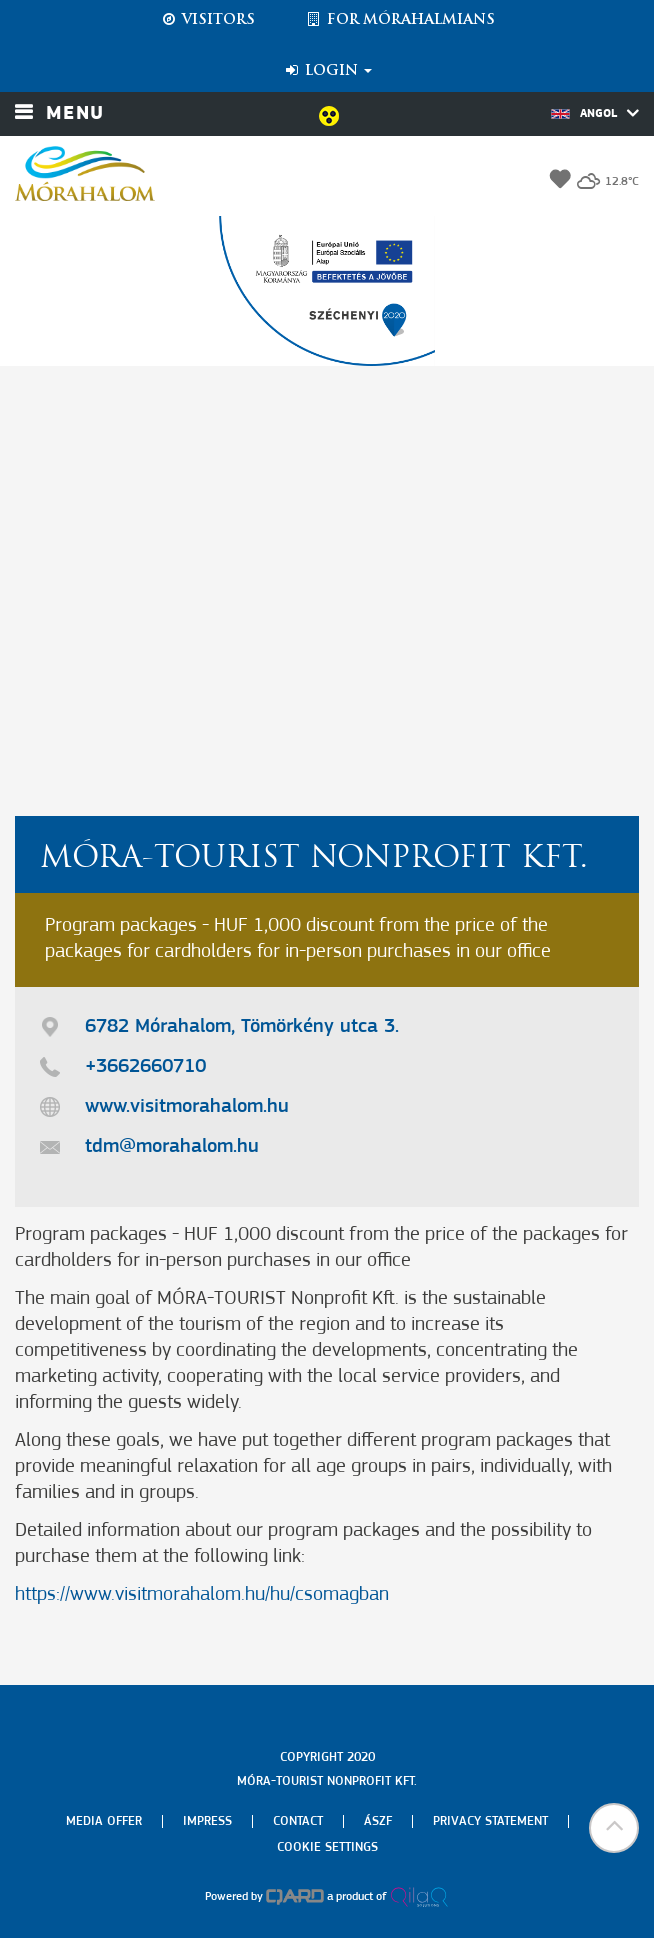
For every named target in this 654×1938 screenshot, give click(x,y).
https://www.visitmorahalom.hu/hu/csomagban (202, 1595)
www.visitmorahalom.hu (187, 1107)
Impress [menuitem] (207, 1821)
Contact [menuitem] (298, 1821)
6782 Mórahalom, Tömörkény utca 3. (242, 1027)
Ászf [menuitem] (378, 1821)
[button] (614, 1828)
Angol (595, 113)
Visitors (207, 20)
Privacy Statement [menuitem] (490, 1821)
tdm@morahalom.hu (172, 1147)
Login (327, 71)
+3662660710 (145, 1067)
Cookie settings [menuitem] (327, 1847)
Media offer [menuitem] (104, 1821)
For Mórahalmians (400, 20)
